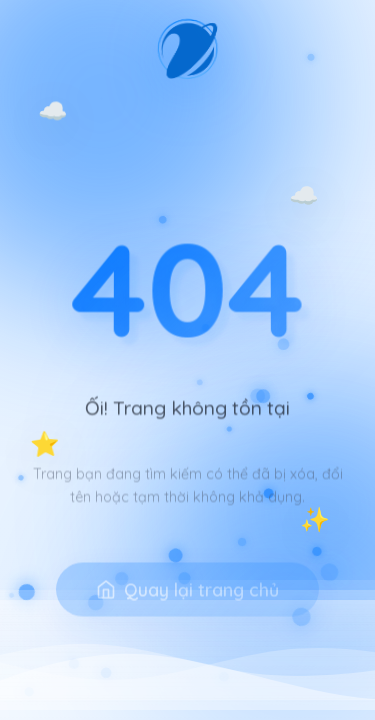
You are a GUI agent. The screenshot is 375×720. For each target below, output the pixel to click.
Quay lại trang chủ (187, 604)
